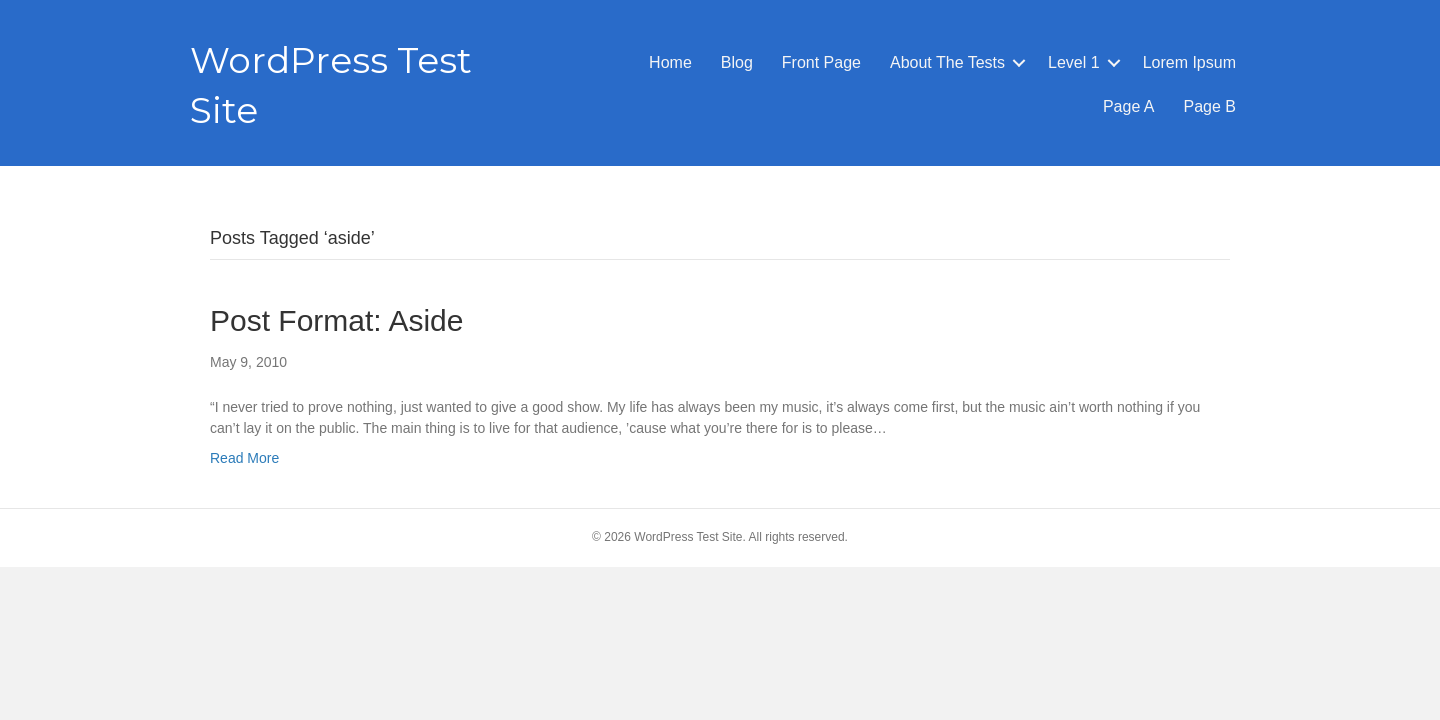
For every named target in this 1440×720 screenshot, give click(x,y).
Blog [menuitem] (737, 62)
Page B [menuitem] (1210, 106)
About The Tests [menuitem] (947, 62)
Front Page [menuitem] (821, 62)
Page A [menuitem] (1129, 106)
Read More (244, 458)
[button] (1019, 63)
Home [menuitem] (670, 62)
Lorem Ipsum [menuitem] (1189, 62)
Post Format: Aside (336, 320)
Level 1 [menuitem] (1074, 62)
